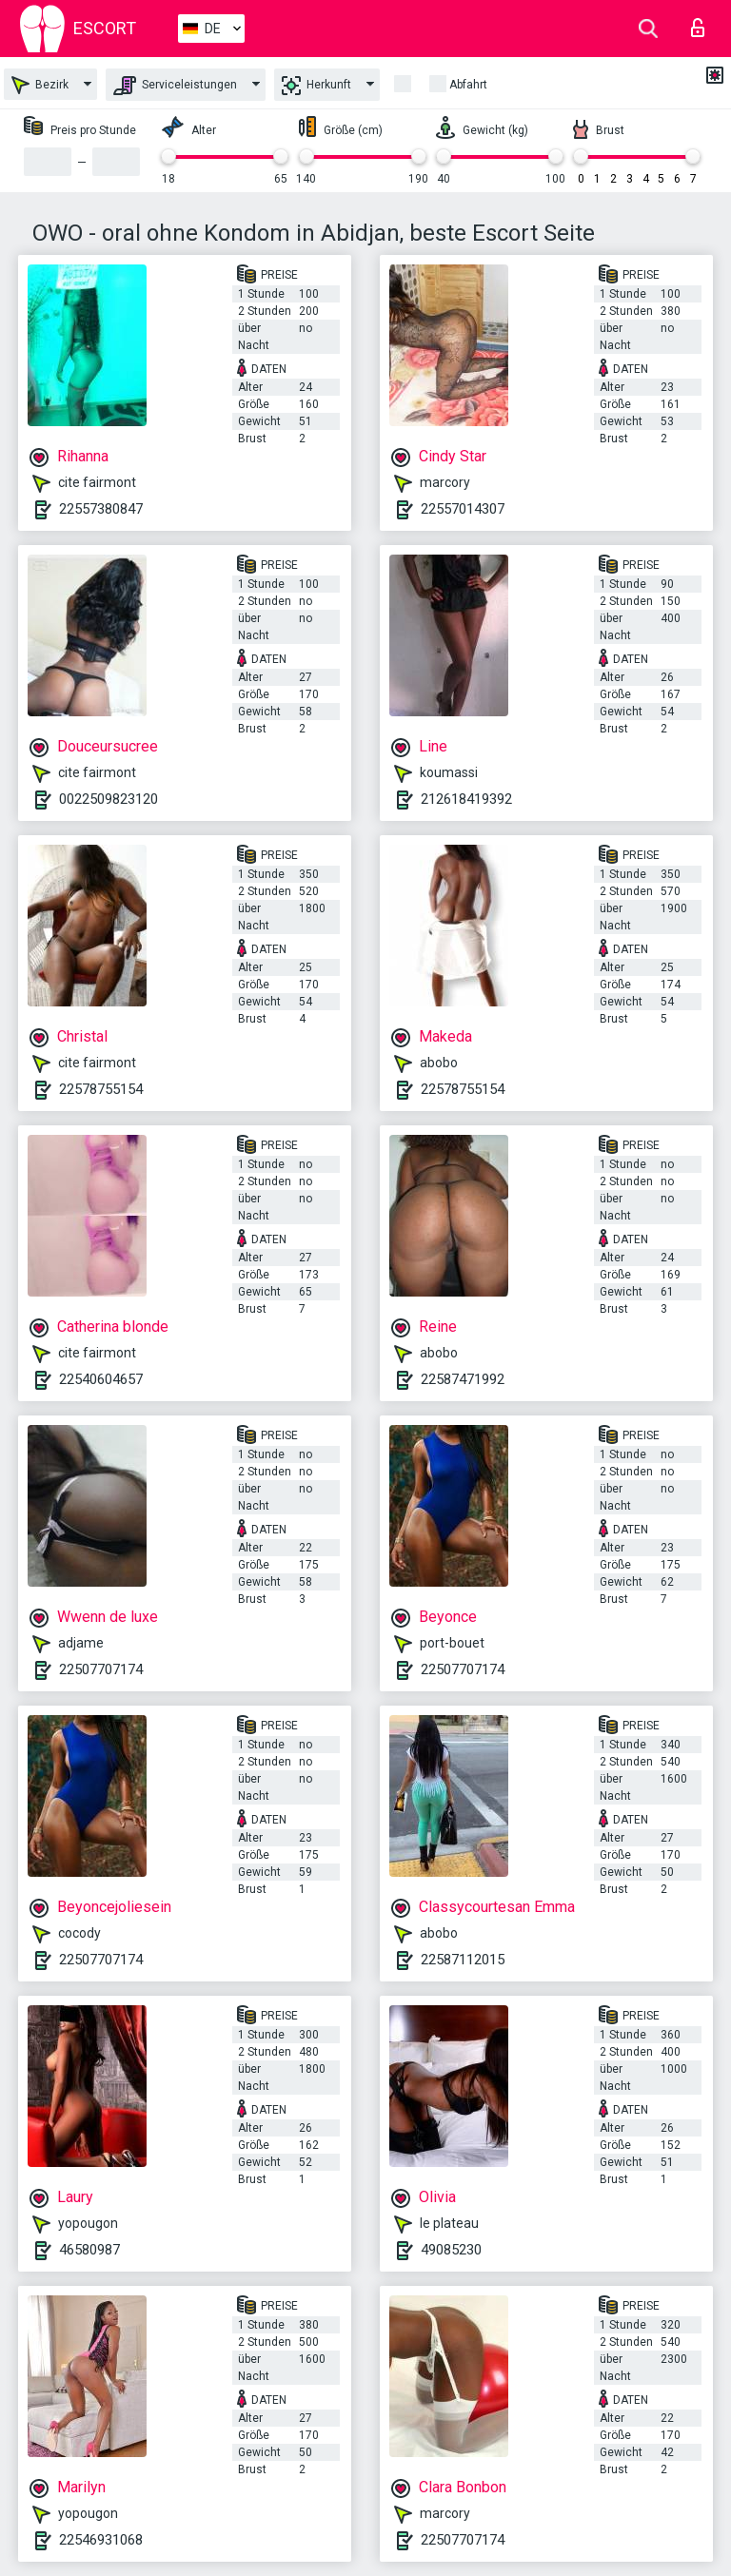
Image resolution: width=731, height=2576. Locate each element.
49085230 (451, 2249)
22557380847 (101, 508)
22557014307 (462, 508)
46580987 (89, 2249)
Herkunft (316, 85)
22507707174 (101, 1669)
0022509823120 (108, 799)
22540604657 (101, 1379)
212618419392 (466, 799)
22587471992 (462, 1379)
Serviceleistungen (175, 85)
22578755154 (101, 1089)
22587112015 (462, 1959)
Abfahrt (468, 84)
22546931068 (101, 2539)
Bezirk (40, 85)
